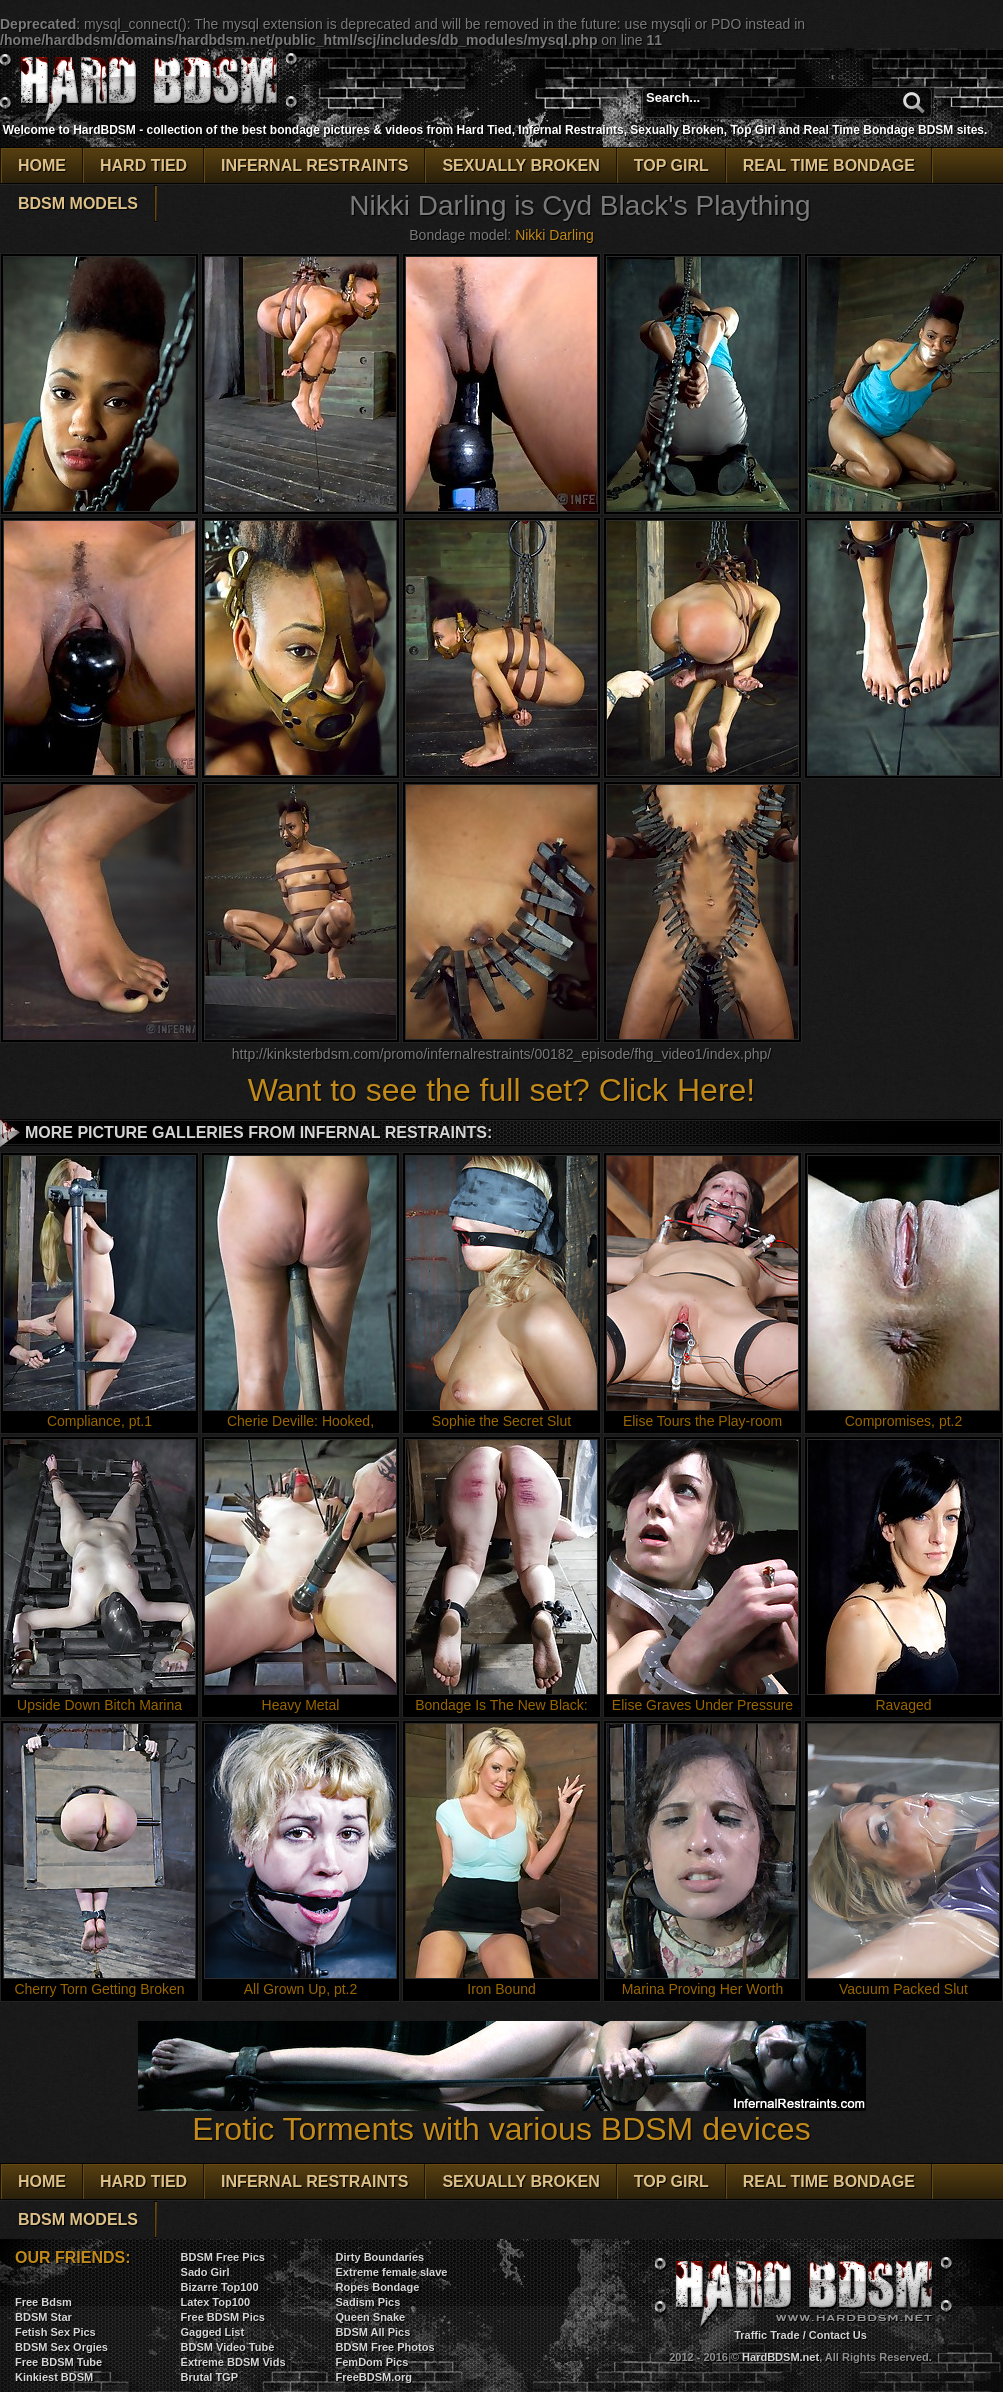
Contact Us (838, 2335)
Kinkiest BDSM (54, 2377)
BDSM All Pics (373, 2332)
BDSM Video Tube (228, 2347)
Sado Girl (205, 2272)
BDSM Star (43, 2317)
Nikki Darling (554, 235)
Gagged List (213, 2332)
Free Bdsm (43, 2302)
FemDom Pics (372, 2362)
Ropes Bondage (378, 2287)
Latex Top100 (216, 2302)
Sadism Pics (368, 2302)
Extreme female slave (392, 2272)
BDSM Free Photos (385, 2347)
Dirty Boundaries (380, 2257)
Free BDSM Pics (223, 2317)
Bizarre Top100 (220, 2287)
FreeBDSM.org (374, 2377)
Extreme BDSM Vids (233, 2362)
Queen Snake (371, 2317)
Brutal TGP (209, 2377)
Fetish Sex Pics (55, 2332)
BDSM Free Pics (223, 2257)
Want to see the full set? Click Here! (501, 1090)
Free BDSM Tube (58, 2362)
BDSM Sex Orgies (61, 2347)
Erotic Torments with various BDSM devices (502, 2114)
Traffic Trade (766, 2335)
